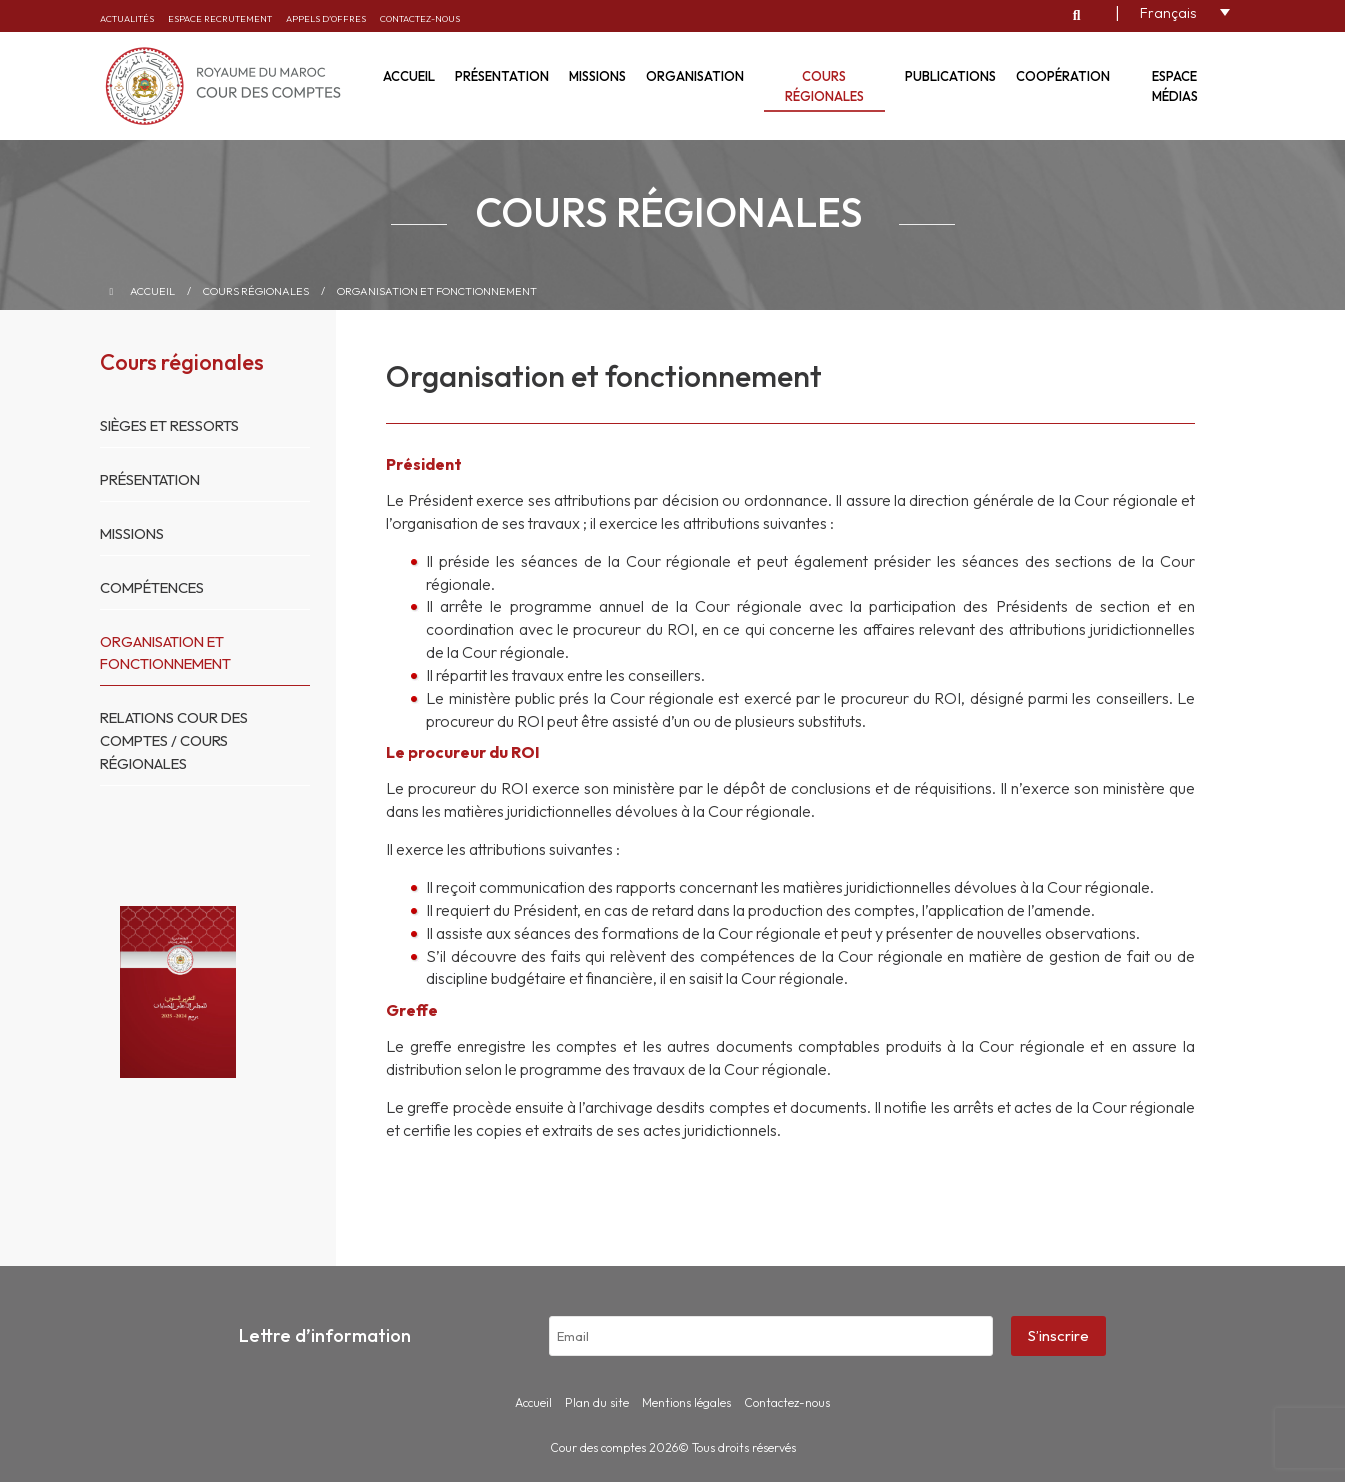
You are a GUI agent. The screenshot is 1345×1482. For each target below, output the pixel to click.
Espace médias (1175, 86)
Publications (950, 76)
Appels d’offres (326, 18)
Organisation (695, 76)
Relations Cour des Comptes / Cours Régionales (178, 740)
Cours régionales (824, 86)
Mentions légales (686, 1402)
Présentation (502, 76)
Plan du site (597, 1402)
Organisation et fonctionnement (437, 291)
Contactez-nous (420, 18)
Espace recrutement (220, 18)
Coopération (1063, 76)
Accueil (409, 76)
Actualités (127, 18)
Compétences (155, 587)
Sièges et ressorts (173, 425)
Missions (597, 76)
